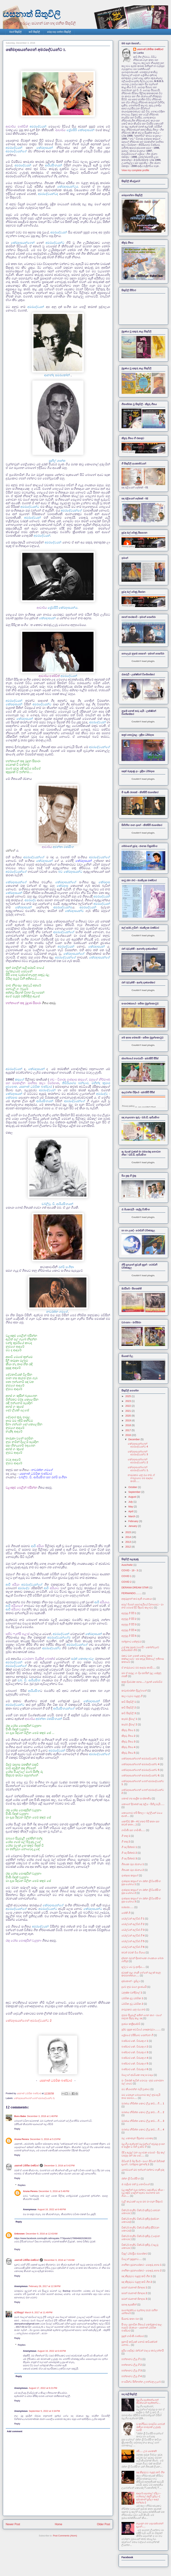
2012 (128, 1546)
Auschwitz (127, 1564)
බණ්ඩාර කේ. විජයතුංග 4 (134, 2057)
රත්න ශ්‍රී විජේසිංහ (130, 2178)
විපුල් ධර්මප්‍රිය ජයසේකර (134, 2253)
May (131, 1506)
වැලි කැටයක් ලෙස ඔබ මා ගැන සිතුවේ (142, 2201)
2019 (128, 1420)
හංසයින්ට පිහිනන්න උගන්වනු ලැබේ (141, 2381)
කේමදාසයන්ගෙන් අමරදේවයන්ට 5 (140, 1769)
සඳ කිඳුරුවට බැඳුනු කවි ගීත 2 (136, 2281)
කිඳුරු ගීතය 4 (128, 1747)
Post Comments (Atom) (65, 2535)
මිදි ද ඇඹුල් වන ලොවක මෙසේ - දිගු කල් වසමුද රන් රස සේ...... (143, 2154)
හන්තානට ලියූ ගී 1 (131, 2359)
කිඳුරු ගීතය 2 (128, 1735)
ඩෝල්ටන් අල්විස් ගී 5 (132, 1941)
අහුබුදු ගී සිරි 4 (128, 1630)
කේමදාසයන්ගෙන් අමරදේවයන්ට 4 (138, 1445)
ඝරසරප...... (127, 1907)
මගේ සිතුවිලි (15, 31)
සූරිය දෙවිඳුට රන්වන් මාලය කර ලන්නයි (142, 2350)
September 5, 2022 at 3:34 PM (44, 2411)
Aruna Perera (21, 2139)
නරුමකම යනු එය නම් (133, 2009)
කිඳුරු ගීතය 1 (128, 1730)
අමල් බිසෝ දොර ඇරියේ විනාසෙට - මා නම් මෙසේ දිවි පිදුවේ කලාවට (142, 1606)
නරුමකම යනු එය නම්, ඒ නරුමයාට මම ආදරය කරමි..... (141, 1478)
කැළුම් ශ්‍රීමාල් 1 (129, 1718)
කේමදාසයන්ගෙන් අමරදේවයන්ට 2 (28, 2020)
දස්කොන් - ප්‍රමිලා (130, 1981)
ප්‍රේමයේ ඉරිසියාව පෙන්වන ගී (137, 2035)
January (133, 1526)
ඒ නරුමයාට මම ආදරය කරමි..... (138, 1667)
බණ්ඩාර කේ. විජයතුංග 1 (134, 2040)
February (133, 1521)
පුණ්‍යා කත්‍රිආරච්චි (130, 2023)
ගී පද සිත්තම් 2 (129, 1852)
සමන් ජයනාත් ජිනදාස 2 (134, 2293)
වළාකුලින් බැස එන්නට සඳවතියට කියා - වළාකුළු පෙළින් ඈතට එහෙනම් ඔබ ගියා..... (142, 2192)
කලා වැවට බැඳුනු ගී (131, 1696)
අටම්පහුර (19, 2312)
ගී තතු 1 (125, 1835)
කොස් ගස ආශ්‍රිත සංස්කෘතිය (136, 1798)
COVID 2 (126, 1581)
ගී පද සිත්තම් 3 (129, 1858)
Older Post (103, 2524)
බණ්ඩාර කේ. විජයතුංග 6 (134, 2069)
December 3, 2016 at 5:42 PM (59, 2165)
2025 (128, 1396)
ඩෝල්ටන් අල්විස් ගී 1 (132, 1918)
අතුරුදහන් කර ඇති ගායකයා (136, 1598)
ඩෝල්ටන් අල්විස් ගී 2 (132, 1924)
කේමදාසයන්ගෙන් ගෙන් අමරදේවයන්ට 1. (34, 2098)
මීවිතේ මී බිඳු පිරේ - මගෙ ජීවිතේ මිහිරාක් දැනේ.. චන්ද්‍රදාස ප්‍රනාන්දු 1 (143, 2163)
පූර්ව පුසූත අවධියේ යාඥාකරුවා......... (141, 2029)
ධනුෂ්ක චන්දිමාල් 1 (131, 1992)
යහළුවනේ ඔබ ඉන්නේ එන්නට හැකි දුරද (142, 2169)
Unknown (19, 2233)
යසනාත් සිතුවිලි (31, 14)
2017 (128, 1430)
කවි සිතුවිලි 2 (128, 1707)
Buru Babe (20, 2116)
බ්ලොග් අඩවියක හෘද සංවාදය (137, 2074)
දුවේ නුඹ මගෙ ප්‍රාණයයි (134, 1986)
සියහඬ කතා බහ (130, 2318)
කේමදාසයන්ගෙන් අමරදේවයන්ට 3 (138, 1453)
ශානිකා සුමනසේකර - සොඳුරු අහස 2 (141, 2270)
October (133, 1487)
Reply (17, 2128)
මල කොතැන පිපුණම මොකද (137, 2138)
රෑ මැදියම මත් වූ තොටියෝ (135, 2184)
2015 (128, 1532)
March (132, 1516)
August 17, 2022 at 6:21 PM (43, 2388)
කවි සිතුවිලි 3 (128, 1713)
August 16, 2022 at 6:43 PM (51, 2351)
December (134, 1439)
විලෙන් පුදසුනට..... (131, 2259)
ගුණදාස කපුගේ (129, 1875)
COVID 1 (126, 1576)
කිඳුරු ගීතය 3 (128, 1741)
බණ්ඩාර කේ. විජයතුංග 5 (134, 2063)
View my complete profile (135, 170)
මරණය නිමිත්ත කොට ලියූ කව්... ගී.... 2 (142, 2112)
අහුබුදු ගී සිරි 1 (128, 1613)
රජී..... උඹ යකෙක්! (146, 2451)
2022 (128, 1405)
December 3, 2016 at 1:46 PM (42, 2116)
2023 (128, 1401)
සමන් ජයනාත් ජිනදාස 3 (134, 2298)
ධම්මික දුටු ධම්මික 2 (132, 2003)
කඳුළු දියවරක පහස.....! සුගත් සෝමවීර (141, 1681)
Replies (21, 2185)
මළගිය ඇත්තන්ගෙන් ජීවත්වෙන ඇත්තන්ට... (148, 2401)
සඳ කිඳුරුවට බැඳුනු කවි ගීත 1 (136, 2276)
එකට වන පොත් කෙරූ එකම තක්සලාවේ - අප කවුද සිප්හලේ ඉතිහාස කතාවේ (142, 1658)
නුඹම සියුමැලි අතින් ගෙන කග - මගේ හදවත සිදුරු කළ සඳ (141, 2017)
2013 (128, 1541)
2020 (128, 1415)
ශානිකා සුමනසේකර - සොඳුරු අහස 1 (141, 2264)
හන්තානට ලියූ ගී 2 (131, 2364)
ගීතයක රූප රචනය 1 (132, 1864)
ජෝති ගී (125, 1912)
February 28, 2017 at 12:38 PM (44, 2286)
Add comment (14, 2431)
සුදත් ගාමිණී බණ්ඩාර (132, 2336)
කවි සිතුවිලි (34, 31)
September (134, 1492)
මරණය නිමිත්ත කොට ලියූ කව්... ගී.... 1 (142, 2103)
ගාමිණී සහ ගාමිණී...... (133, 1830)
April (131, 1511)
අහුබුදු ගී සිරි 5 (128, 1635)
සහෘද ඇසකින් (129, 2304)
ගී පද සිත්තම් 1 (129, 1847)
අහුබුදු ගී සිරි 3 (128, 1624)
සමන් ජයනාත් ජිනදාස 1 (134, 2287)
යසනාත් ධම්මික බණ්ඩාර (26, 2165)
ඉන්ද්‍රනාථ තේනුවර (131, 1641)
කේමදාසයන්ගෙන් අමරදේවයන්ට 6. (140, 1775)
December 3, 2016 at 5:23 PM (45, 2139)
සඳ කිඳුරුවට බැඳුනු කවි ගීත (150, 2472)
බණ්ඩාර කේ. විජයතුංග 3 (134, 2052)
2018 (128, 1425)
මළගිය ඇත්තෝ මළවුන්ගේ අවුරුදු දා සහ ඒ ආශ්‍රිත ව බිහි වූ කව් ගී (143, 2145)
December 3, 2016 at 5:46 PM (54, 2191)
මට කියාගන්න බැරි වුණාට (135, 2089)
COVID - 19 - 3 (129, 1570)
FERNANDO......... (131, 1593)
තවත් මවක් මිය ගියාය (133, 1952)
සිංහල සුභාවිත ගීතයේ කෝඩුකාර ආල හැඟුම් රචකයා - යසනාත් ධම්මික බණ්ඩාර (141, 2327)
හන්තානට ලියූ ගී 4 (131, 2376)
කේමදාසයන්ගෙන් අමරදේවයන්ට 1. (138, 1469)
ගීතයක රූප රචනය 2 (132, 1869)
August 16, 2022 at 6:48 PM (51, 2209)
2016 (128, 1435)
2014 (128, 1537)
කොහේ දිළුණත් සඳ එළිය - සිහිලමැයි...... (142, 1804)
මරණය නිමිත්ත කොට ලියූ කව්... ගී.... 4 (142, 2129)
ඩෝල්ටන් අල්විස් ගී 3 (132, 1929)
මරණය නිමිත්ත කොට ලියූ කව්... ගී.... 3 (142, 2120)
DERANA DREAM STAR (135, 1587)
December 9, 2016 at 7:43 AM (59, 2260)
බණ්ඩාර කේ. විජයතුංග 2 (134, 2046)
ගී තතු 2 (125, 1841)
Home (58, 2524)
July (130, 1501)
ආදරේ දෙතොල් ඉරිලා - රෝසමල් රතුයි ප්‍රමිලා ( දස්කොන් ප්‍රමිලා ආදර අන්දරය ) (148, 2498)
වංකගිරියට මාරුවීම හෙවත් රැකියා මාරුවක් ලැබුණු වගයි (150, 2427)
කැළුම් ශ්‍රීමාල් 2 (129, 1724)
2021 (128, 1410)
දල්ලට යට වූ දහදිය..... (133, 1966)
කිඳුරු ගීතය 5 (128, 1752)
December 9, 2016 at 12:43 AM (42, 2233)
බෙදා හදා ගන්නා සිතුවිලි (59, 31)
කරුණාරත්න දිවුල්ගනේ (134, 1690)
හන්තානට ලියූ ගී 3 (131, 2370)
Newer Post (13, 2524)
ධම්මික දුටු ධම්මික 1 (132, 1998)
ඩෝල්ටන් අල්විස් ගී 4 (132, 1935)
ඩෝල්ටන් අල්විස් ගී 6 (132, 1946)
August (132, 1496)
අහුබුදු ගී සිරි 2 (128, 1618)
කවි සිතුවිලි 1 (128, 1701)
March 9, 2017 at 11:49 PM (38, 2312)
